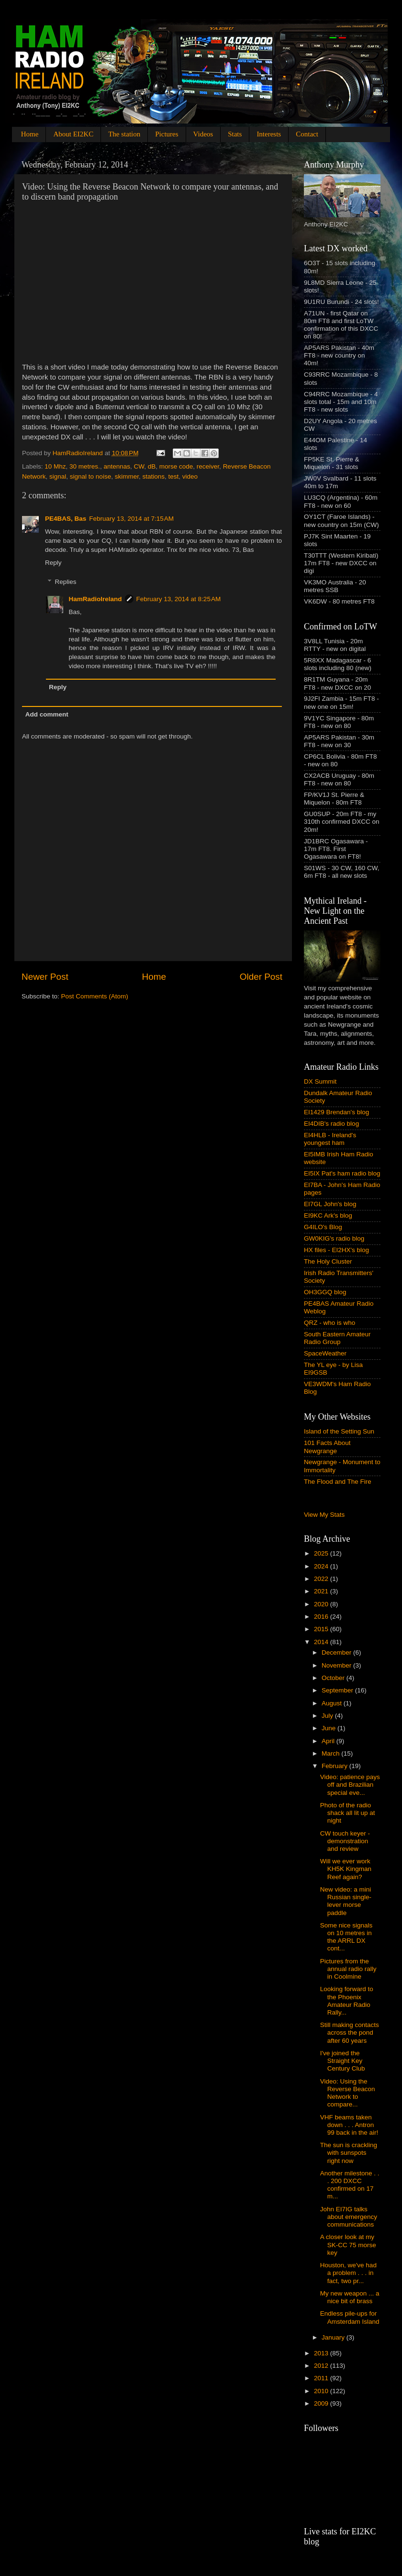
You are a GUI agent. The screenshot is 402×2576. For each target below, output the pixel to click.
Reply (53, 562)
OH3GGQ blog (325, 1292)
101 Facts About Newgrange (327, 1446)
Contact (307, 134)
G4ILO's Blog (323, 1227)
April (329, 1741)
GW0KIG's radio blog (334, 1238)
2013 (322, 2353)
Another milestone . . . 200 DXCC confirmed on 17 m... (350, 2185)
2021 (322, 1591)
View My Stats (324, 1514)
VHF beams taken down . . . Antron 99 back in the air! (349, 2125)
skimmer (127, 476)
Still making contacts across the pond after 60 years (349, 2032)
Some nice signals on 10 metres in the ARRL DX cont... (346, 1937)
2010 (322, 2391)
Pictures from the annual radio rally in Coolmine (348, 1969)
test (173, 476)
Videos (203, 134)
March (331, 1753)
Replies (66, 581)
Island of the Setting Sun (339, 1431)
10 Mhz (55, 466)
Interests (269, 134)
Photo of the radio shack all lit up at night (347, 1813)
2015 (322, 1629)
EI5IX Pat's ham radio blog (342, 1173)
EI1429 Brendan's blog (336, 1112)
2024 (322, 1566)
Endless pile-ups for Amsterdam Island (350, 2317)
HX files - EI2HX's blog (336, 1250)
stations (153, 476)
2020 (322, 1604)
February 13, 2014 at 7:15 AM (131, 518)
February (335, 1766)
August (333, 1703)
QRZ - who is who (329, 1322)
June (329, 1728)
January (334, 2337)
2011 (322, 2378)
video (190, 476)
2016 (322, 1616)
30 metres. (84, 466)
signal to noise (90, 476)
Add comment (46, 714)
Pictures (166, 134)
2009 (322, 2403)
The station (124, 134)
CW (139, 466)
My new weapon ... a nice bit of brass (350, 2297)
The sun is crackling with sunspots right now (348, 2152)
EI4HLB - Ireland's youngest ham (330, 1138)
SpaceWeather (325, 1353)
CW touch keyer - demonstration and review (345, 1841)
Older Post (261, 977)
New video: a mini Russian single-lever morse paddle (345, 1901)
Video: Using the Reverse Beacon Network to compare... (347, 2093)
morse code (176, 466)
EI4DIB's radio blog (331, 1123)
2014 (322, 1642)
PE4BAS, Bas (65, 518)
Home (30, 134)
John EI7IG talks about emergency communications (348, 2217)
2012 (322, 2365)
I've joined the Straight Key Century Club (342, 2061)
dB (152, 466)
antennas (116, 466)
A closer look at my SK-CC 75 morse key (348, 2244)
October (334, 1677)
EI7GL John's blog (330, 1204)
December (337, 1652)
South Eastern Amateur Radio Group (337, 1338)
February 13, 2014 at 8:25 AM (178, 599)
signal (57, 476)
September (338, 1690)
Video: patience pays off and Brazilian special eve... (350, 1784)
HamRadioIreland (95, 599)
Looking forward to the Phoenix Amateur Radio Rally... (346, 2000)
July (328, 1715)
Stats (235, 134)
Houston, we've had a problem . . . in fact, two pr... (348, 2273)
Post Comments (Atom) (94, 996)
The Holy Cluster (328, 1261)
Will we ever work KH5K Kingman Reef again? (345, 1869)
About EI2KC (73, 134)
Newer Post (45, 977)
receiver (208, 466)
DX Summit (320, 1081)
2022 (322, 1578)
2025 (322, 1553)
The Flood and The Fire (337, 1481)
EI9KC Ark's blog (328, 1215)
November (337, 1665)
